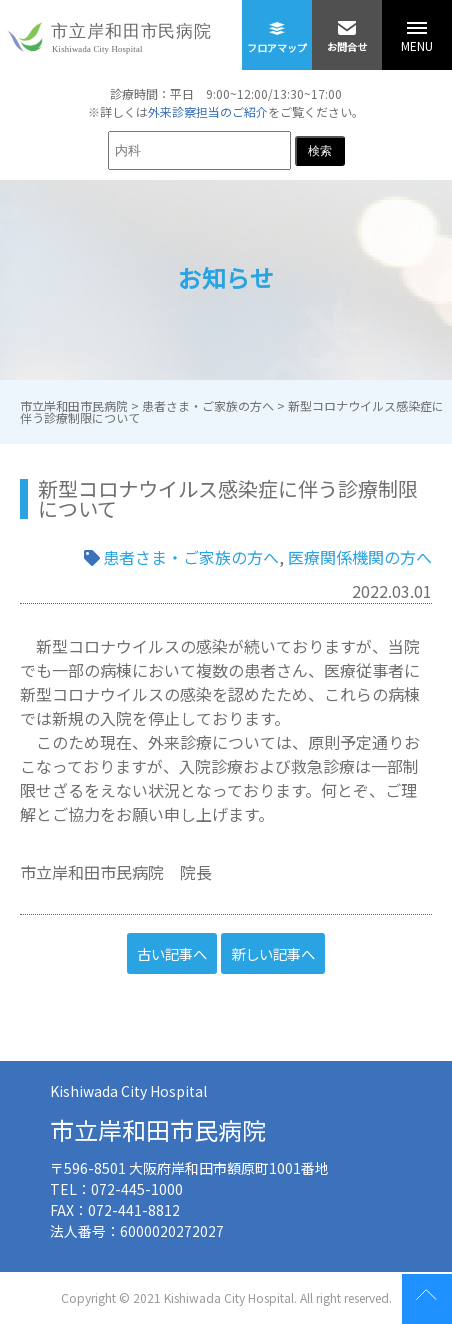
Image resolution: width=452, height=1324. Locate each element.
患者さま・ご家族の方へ (191, 557)
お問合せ (347, 27)
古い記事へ (172, 953)
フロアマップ (277, 27)
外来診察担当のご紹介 (208, 111)
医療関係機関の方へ (360, 557)
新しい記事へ (273, 953)
